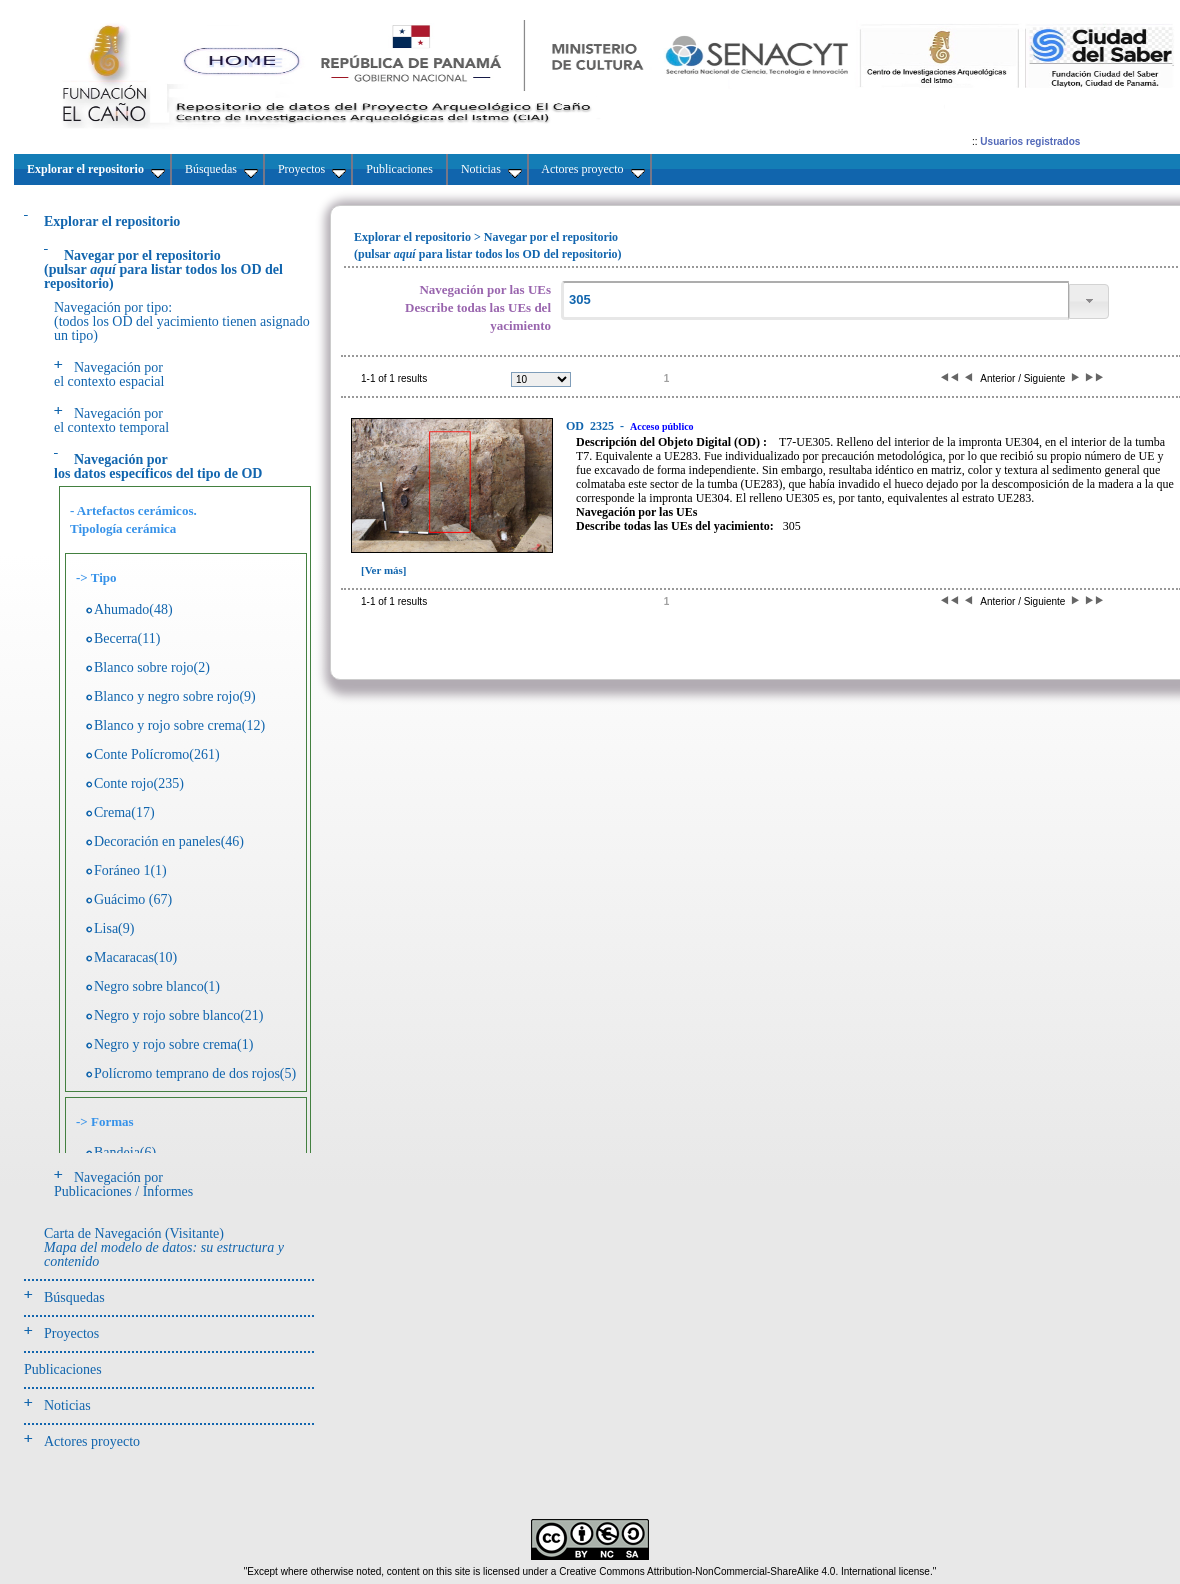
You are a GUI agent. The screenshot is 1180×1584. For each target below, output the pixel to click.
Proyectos (71, 1333)
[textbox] (815, 300)
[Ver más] (384, 570)
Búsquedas (74, 1297)
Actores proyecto (92, 1441)
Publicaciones (63, 1369)
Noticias (67, 1405)
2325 (591, 426)
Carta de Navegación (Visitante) (164, 1247)
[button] (1089, 301)
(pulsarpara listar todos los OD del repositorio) (163, 269)
